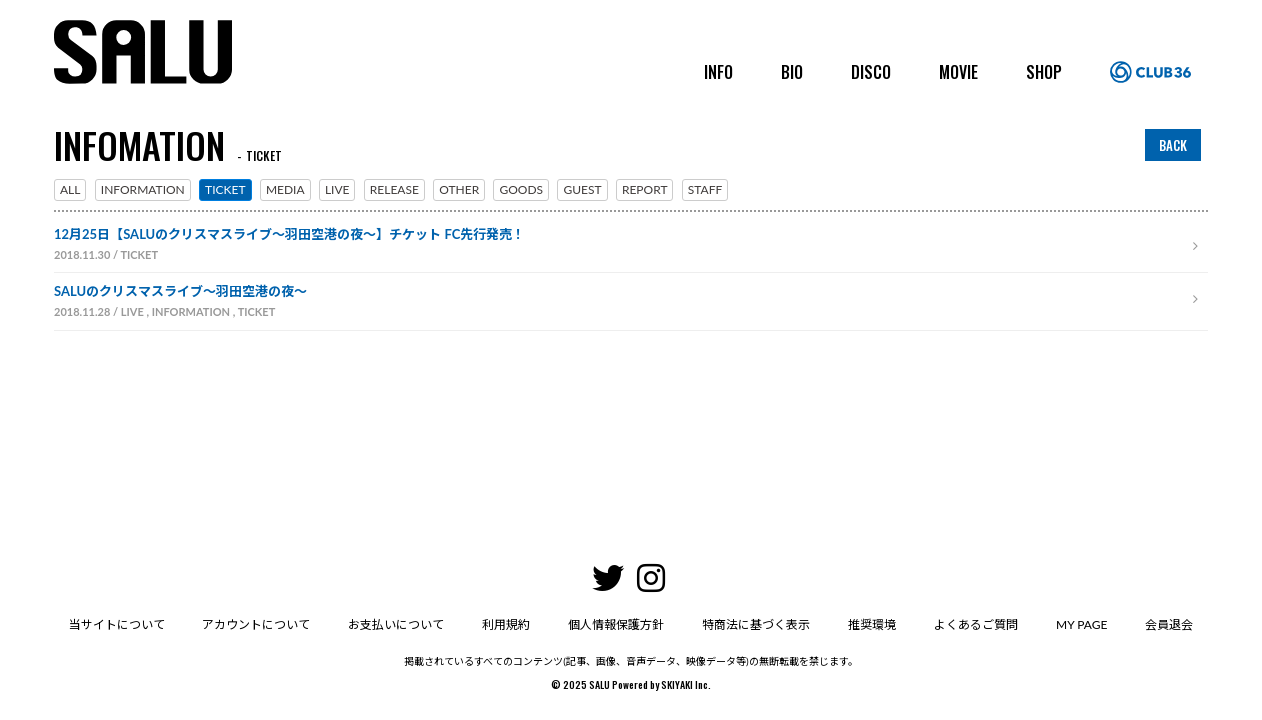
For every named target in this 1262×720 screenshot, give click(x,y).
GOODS (521, 189)
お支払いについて (396, 494)
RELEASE (394, 189)
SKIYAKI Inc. (686, 554)
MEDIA (285, 189)
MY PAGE (1081, 494)
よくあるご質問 (976, 494)
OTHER (459, 189)
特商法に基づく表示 (756, 494)
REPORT (645, 189)
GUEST (582, 189)
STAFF (705, 189)
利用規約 (506, 494)
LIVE (337, 189)
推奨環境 (872, 494)
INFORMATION (143, 189)
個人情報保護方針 (616, 494)
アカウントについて (256, 494)
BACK (1173, 145)
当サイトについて (116, 494)
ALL (70, 189)
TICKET (225, 189)
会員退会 (1170, 494)
